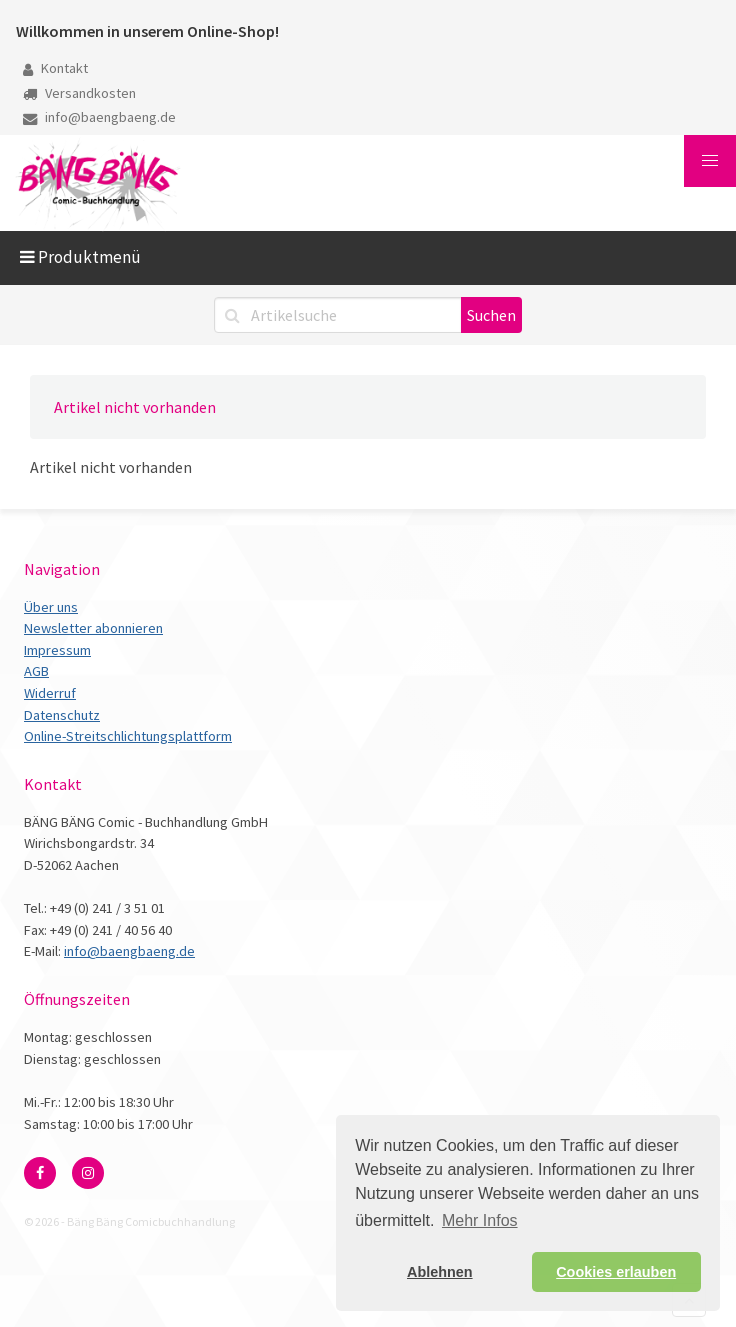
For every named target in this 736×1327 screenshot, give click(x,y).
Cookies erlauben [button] (616, 1272)
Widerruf (50, 693)
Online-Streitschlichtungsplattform (128, 736)
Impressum (57, 650)
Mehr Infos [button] (480, 1220)
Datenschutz (62, 715)
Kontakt (55, 68)
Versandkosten (79, 93)
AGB (36, 671)
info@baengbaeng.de (99, 117)
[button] (710, 161)
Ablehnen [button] (440, 1272)
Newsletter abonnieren (93, 628)
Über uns (51, 607)
